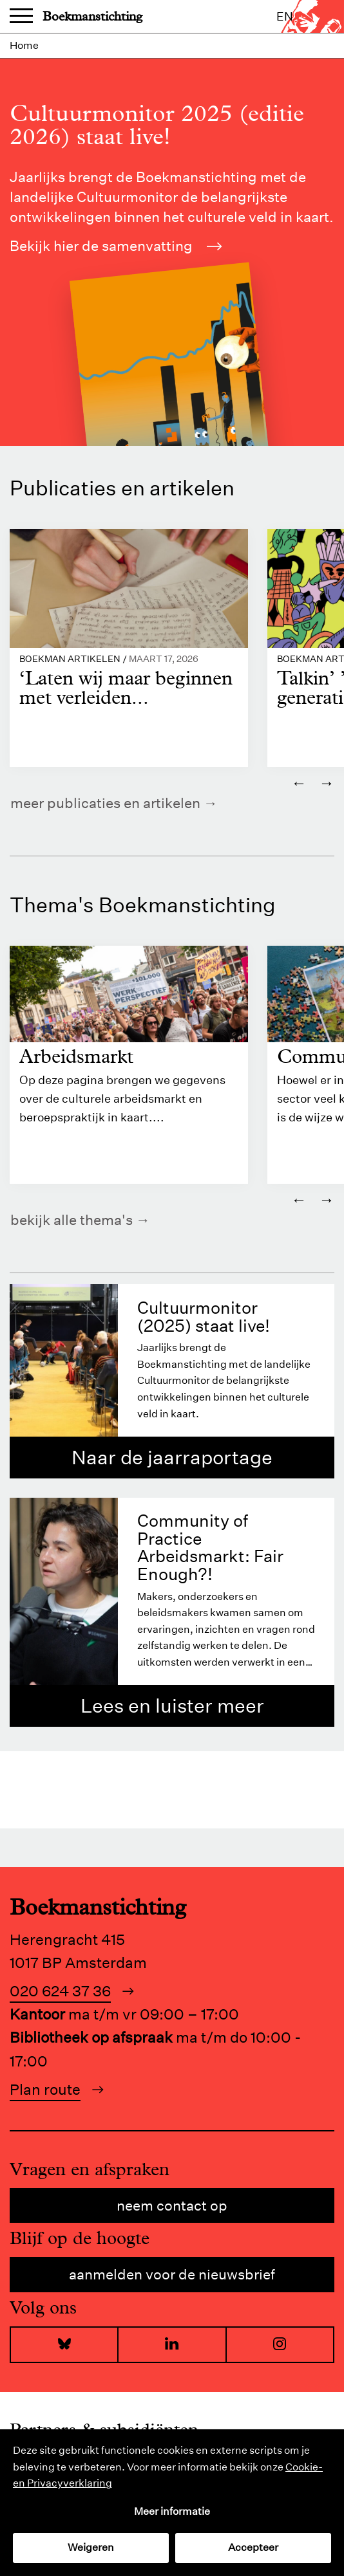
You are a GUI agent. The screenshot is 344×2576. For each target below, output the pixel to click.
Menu (21, 16)
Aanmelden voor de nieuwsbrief (172, 2274)
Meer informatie (172, 2511)
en (284, 16)
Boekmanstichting (92, 16)
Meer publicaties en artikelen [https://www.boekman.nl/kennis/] (105, 803)
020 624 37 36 (60, 1991)
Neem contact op (172, 2205)
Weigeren (91, 2547)
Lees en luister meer (172, 1706)
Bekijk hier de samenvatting (116, 245)
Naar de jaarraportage (172, 1457)
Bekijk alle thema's (71, 1219)
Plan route (45, 2089)
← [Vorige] (299, 782)
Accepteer (253, 2547)
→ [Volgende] (326, 782)
